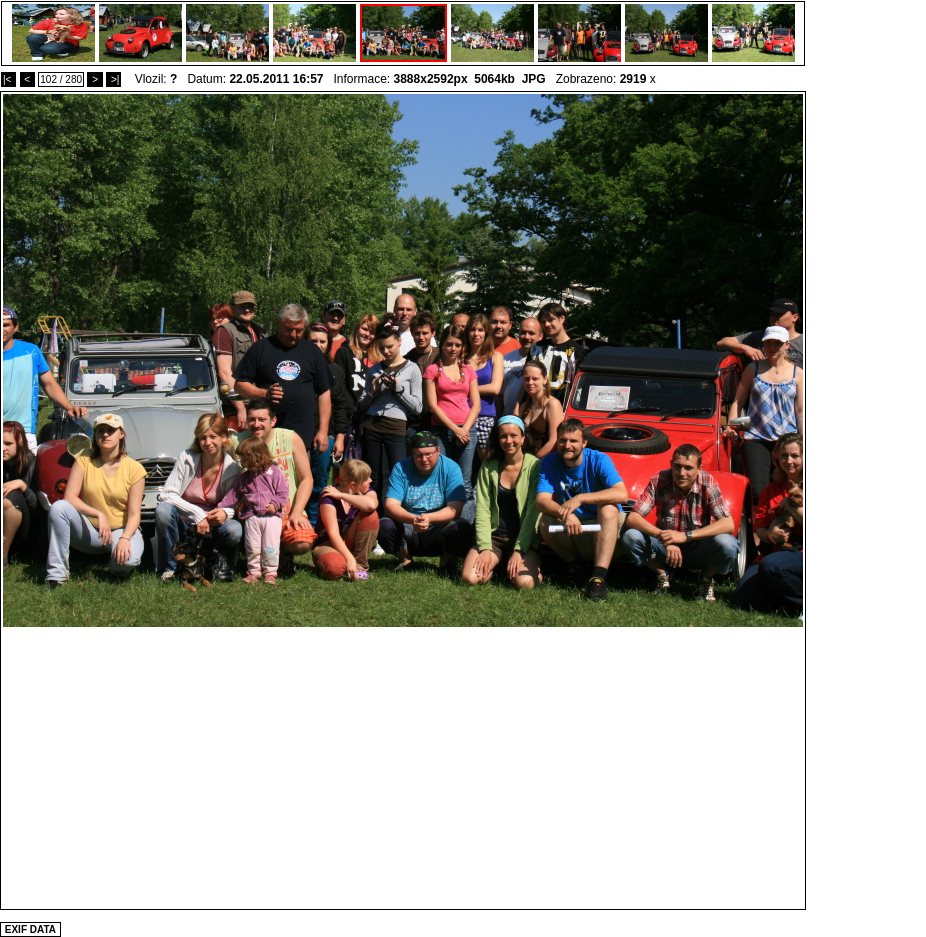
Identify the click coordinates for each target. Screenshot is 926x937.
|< (8, 79)
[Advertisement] (403, 767)
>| (113, 79)
